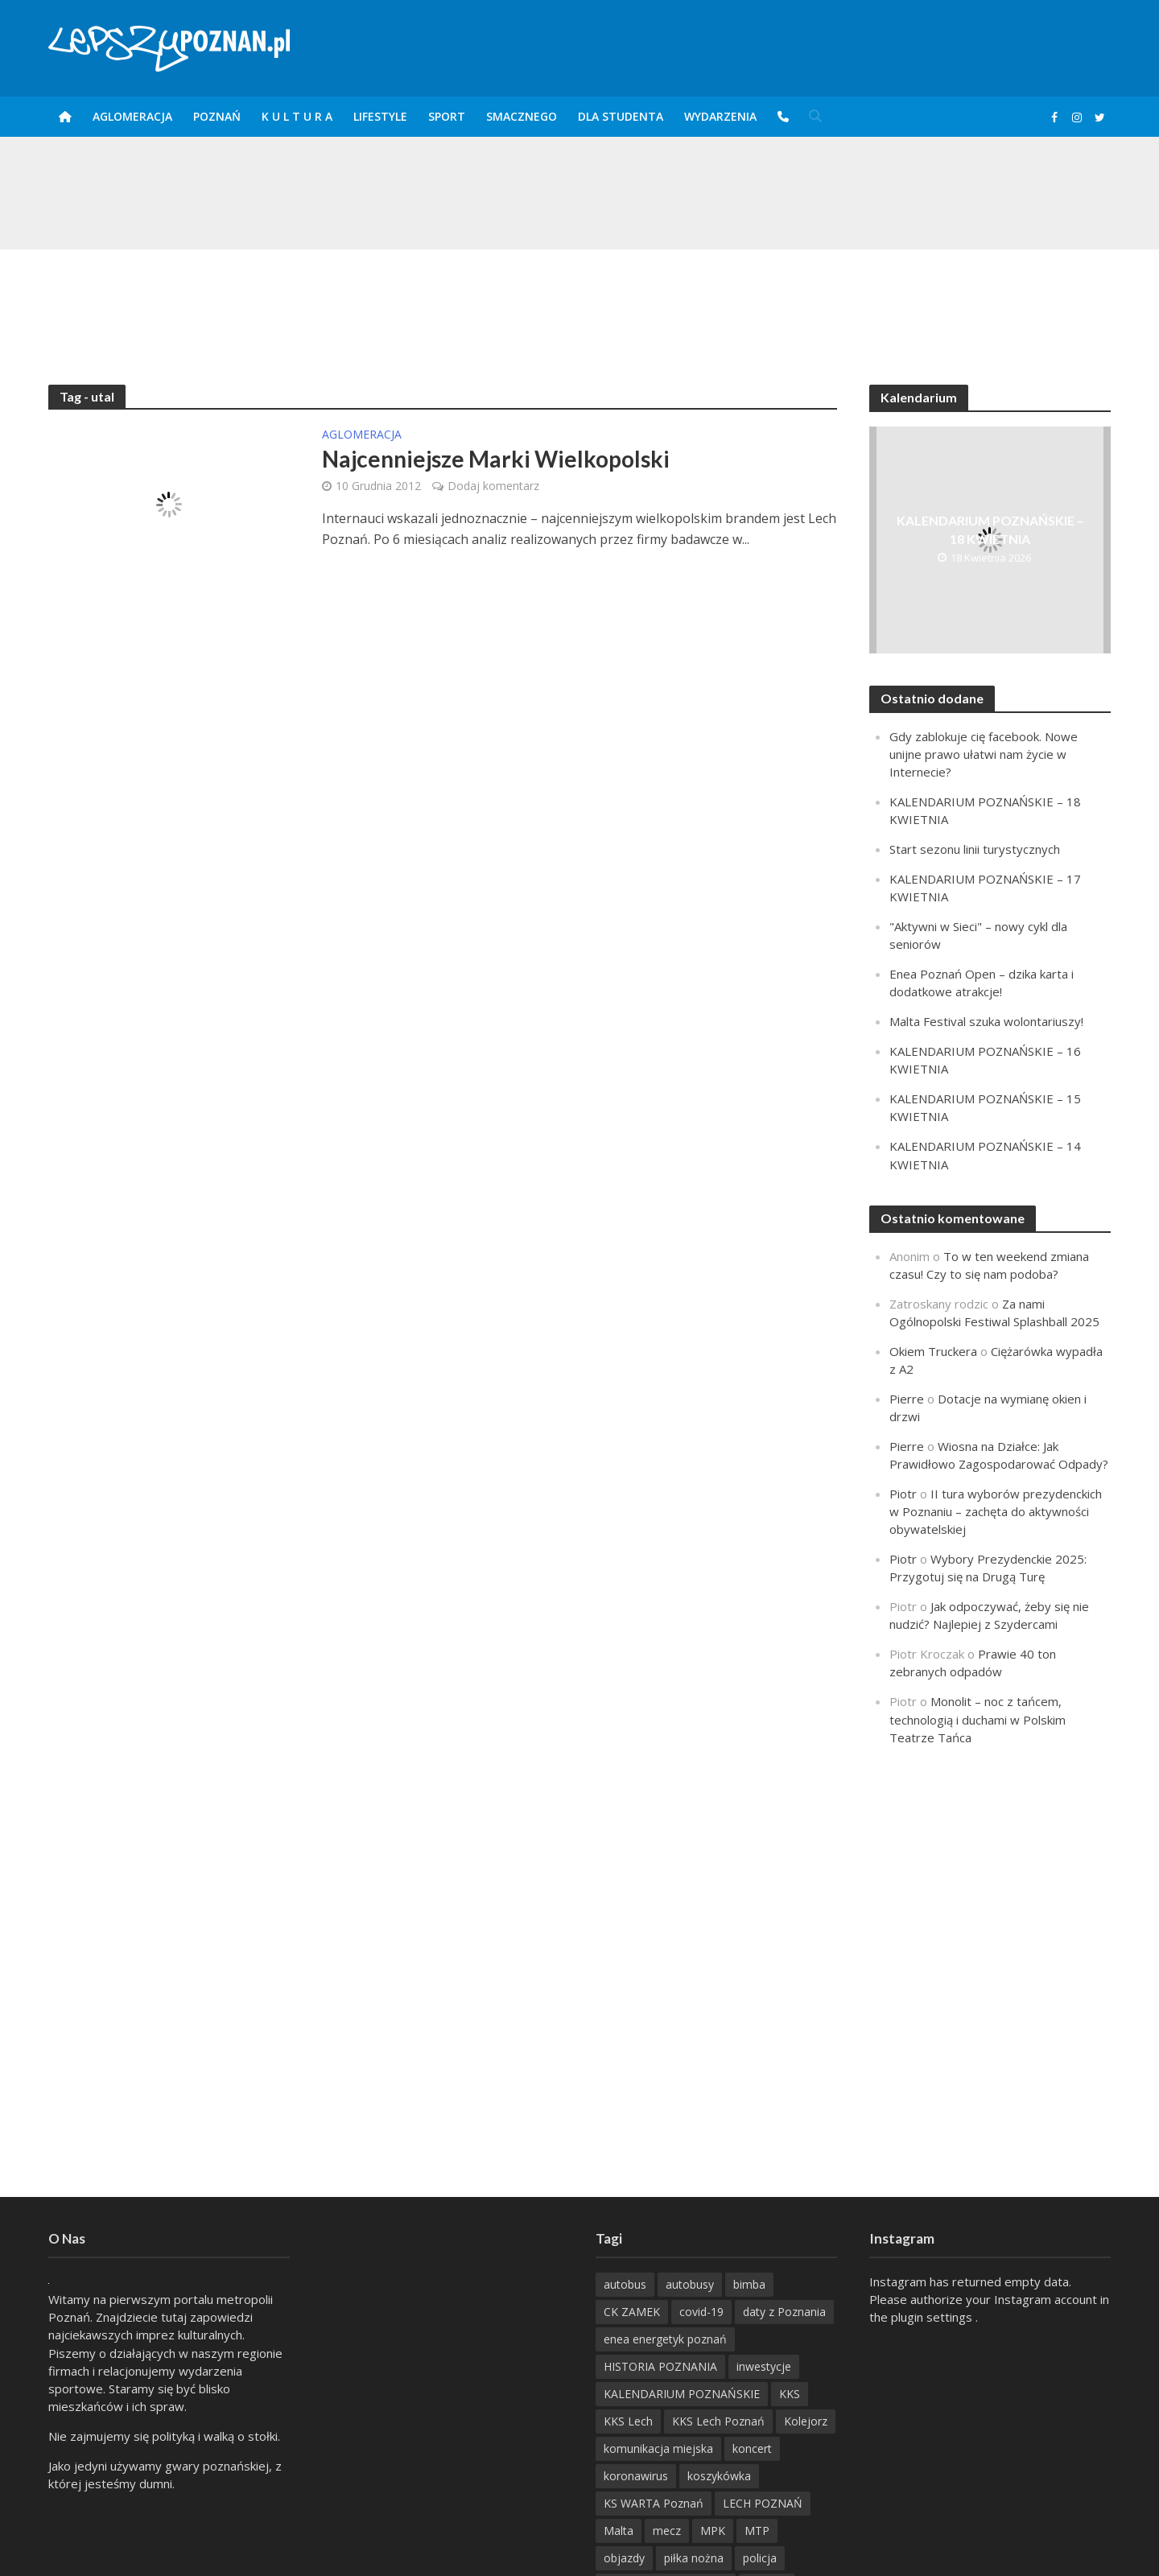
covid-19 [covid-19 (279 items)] (701, 2311)
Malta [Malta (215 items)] (618, 2530)
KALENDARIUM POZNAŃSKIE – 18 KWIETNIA (990, 529)
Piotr (903, 1494)
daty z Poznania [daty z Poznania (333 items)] (784, 2311)
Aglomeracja (132, 116)
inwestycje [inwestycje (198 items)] (763, 2366)
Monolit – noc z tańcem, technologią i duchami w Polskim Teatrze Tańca (977, 1719)
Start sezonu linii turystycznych (974, 849)
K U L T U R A (297, 116)
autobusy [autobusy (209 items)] (690, 2284)
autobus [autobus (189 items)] (625, 2284)
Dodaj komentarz (493, 485)
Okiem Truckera (933, 1351)
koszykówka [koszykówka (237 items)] (719, 2475)
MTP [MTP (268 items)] (756, 2530)
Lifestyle (380, 116)
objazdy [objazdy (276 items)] (624, 2558)
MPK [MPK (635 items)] (712, 2530)
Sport (446, 116)
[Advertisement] (579, 302)
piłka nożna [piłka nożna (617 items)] (694, 2558)
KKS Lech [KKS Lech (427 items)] (628, 2421)
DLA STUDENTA (620, 116)
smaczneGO (521, 116)
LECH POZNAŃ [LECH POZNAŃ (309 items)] (762, 2503)
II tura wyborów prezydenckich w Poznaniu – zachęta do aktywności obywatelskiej (995, 1511)
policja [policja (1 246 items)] (760, 2558)
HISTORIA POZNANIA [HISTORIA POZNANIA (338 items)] (660, 2366)
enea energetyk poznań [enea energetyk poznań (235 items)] (665, 2339)
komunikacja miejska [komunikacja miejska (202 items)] (658, 2448)
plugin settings (933, 2317)
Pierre (906, 1399)
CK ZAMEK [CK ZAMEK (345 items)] (632, 2311)
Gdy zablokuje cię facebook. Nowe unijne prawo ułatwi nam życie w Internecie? (983, 754)
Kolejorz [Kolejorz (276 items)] (805, 2421)
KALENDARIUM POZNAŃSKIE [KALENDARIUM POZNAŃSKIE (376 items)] (682, 2393)
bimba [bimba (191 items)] (749, 2284)
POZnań (217, 116)
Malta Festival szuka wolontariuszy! (986, 1021)
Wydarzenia (720, 116)
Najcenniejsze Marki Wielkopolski (496, 458)
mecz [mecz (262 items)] (667, 2530)
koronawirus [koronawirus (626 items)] (636, 2475)
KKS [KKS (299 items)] (789, 2393)
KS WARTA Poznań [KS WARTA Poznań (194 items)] (653, 2503)
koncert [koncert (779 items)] (752, 2448)
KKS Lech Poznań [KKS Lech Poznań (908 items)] (718, 2421)
